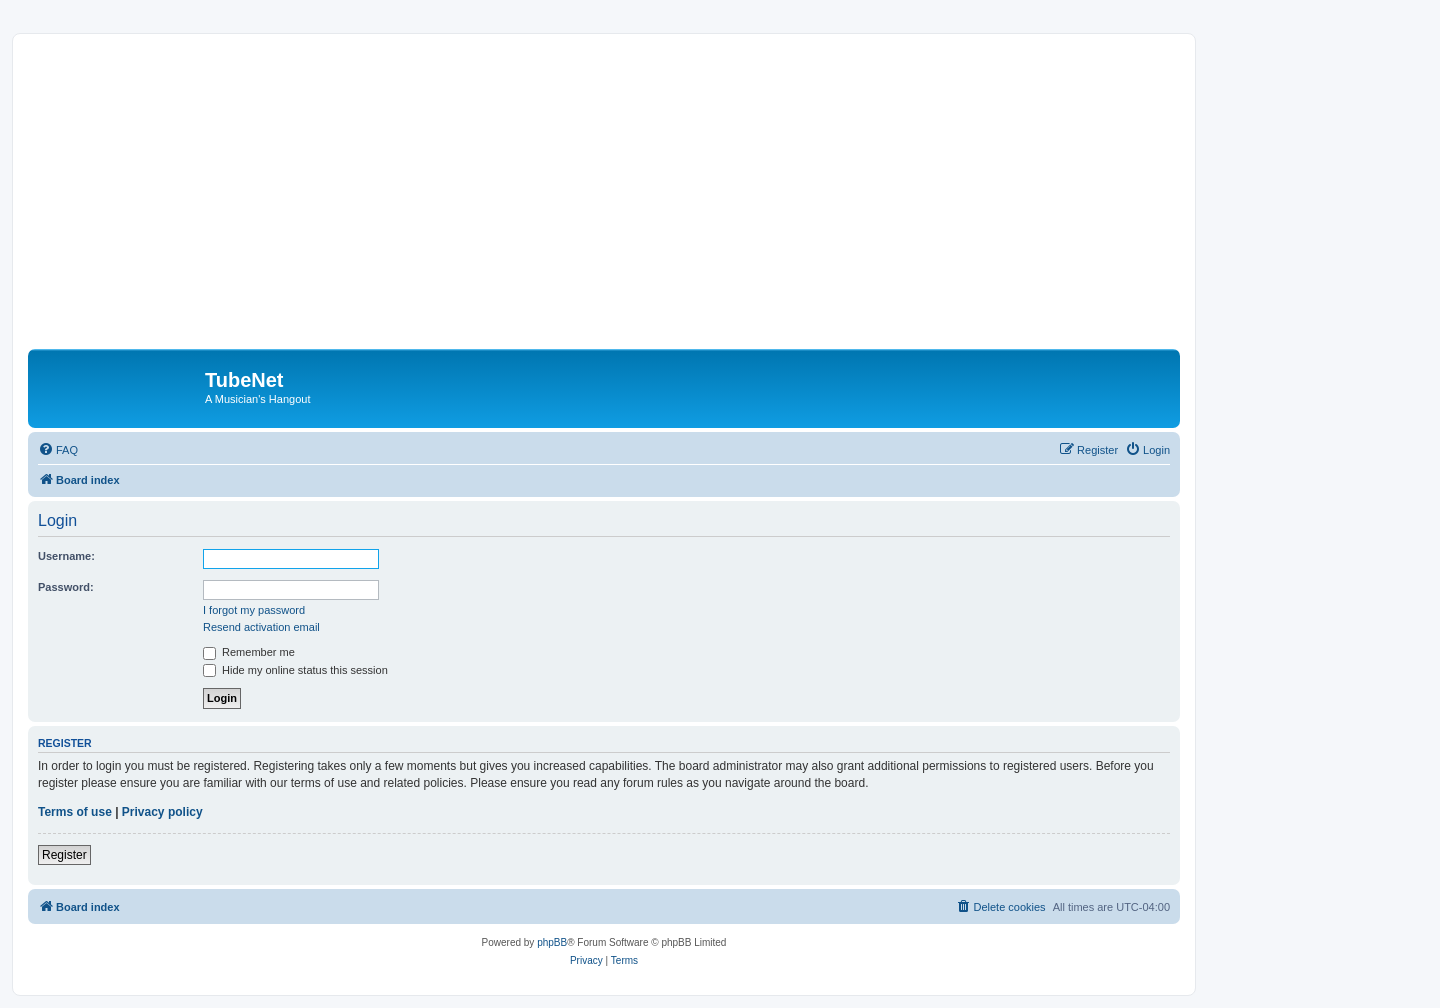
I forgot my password (254, 610)
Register (64, 855)
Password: (66, 587)
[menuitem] (58, 450)
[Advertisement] (628, 199)
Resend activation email (261, 627)
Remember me (249, 652)
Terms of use (75, 812)
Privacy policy (162, 812)
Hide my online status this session (295, 670)
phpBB (552, 942)
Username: (66, 556)
